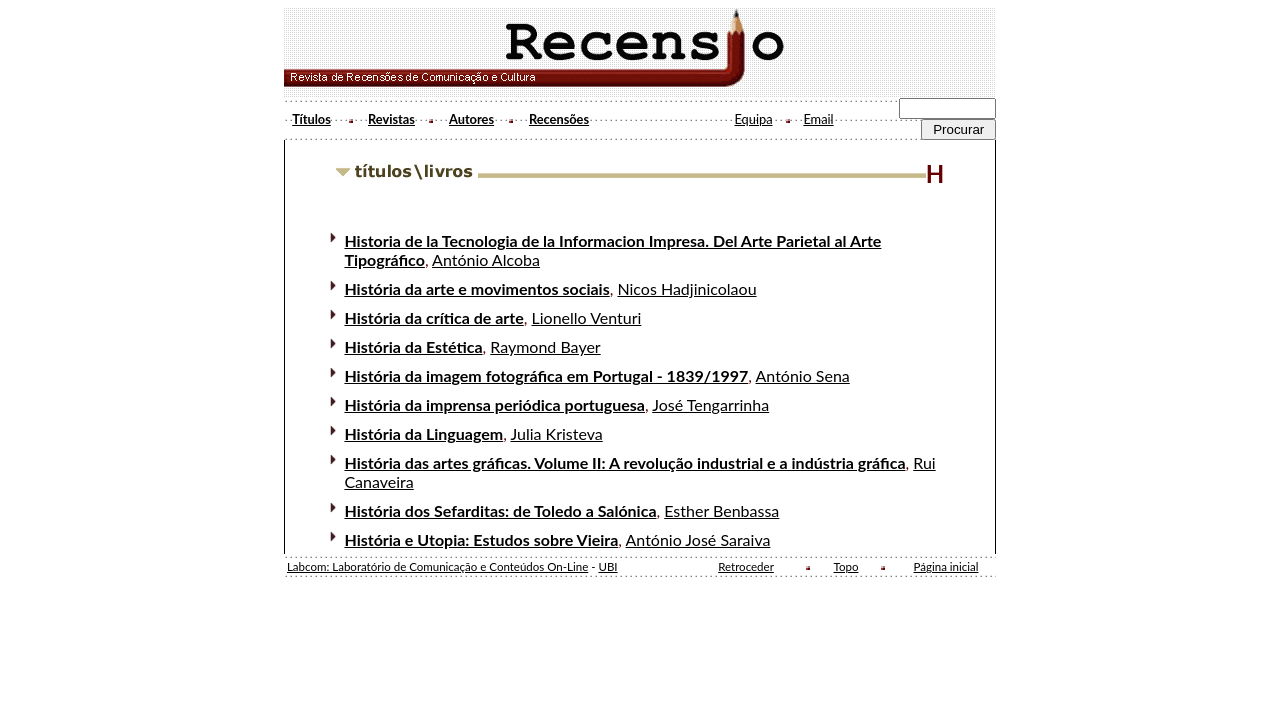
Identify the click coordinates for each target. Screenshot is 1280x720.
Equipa (753, 119)
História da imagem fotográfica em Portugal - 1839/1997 (546, 375)
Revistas (391, 119)
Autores (471, 119)
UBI (607, 566)
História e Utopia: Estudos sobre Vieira (481, 539)
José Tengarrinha (710, 404)
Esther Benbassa (721, 510)
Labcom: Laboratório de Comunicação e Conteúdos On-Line (437, 566)
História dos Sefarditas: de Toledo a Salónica (500, 510)
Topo (846, 566)
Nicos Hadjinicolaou (686, 288)
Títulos (311, 119)
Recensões (559, 119)
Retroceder (746, 566)
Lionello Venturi (587, 317)
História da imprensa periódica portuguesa (494, 404)
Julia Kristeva (556, 433)
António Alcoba (486, 259)
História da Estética (413, 346)
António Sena (803, 375)
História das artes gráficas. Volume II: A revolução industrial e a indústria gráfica (624, 462)
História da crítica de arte (433, 317)
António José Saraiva (698, 539)
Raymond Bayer (545, 346)
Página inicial (946, 566)
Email (818, 119)
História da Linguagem (423, 433)
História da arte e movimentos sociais (476, 288)
